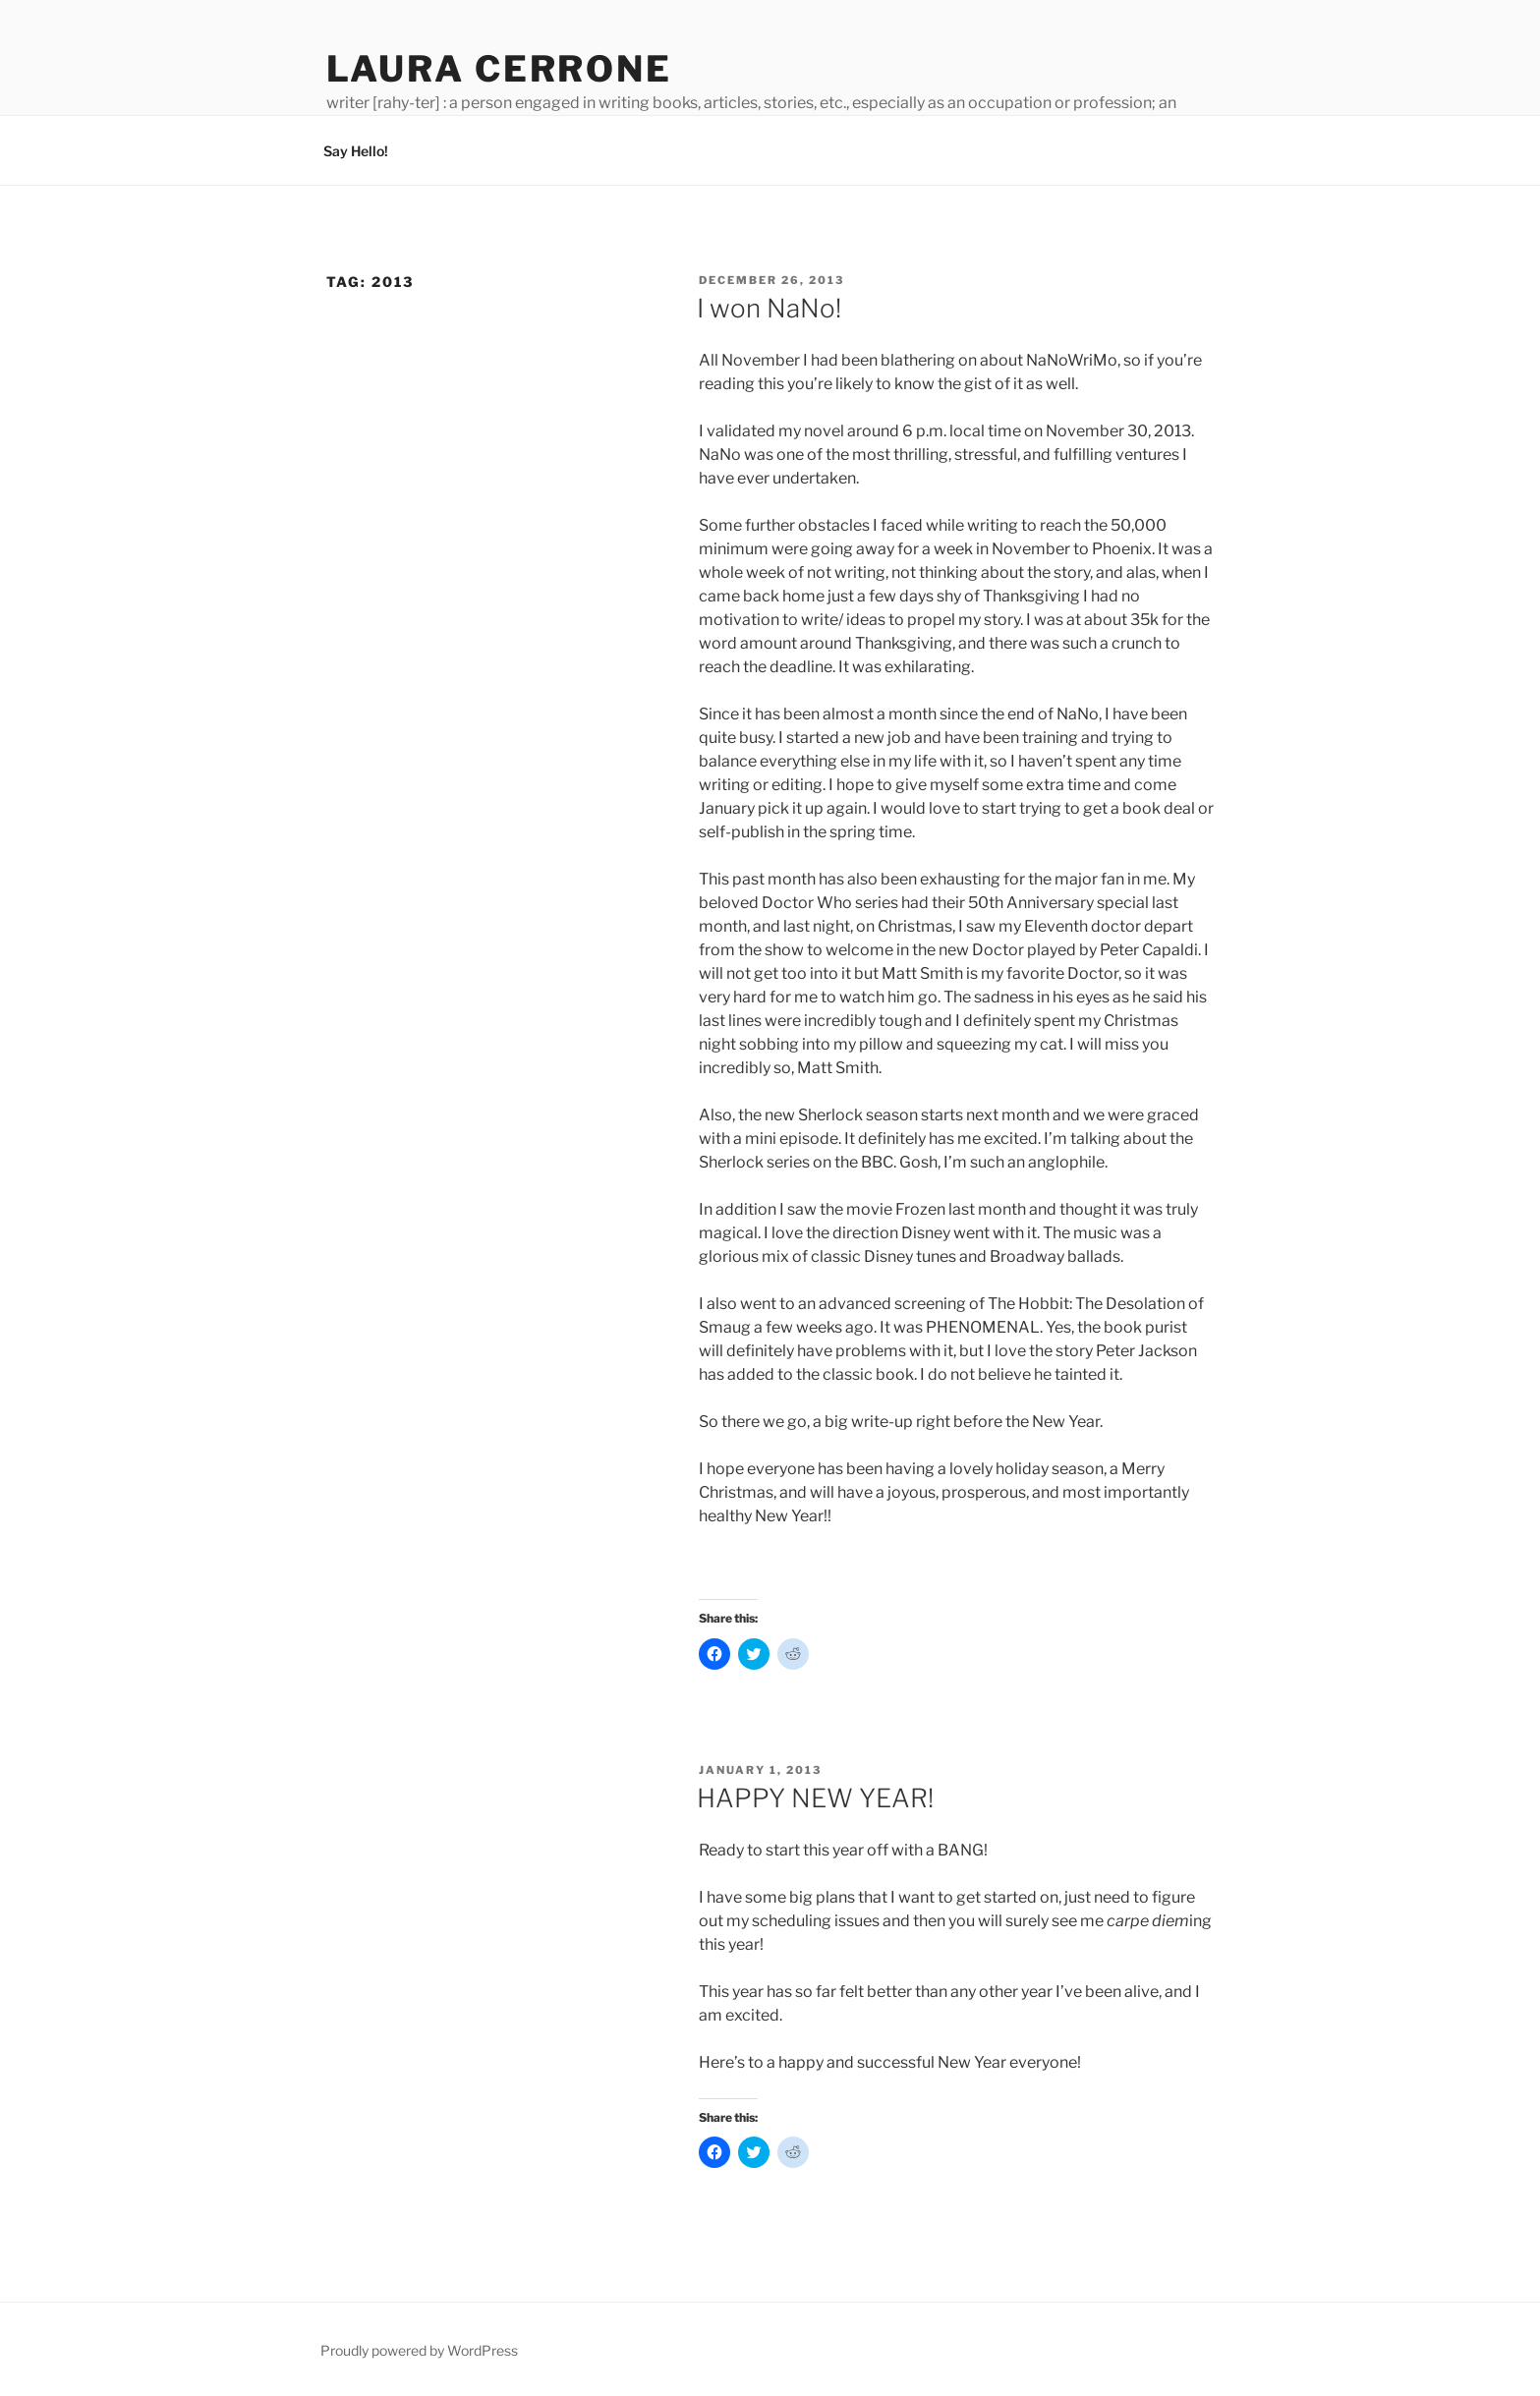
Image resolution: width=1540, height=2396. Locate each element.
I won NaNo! (769, 308)
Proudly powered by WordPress (419, 2350)
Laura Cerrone (499, 68)
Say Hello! (355, 151)
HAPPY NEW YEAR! (815, 1798)
